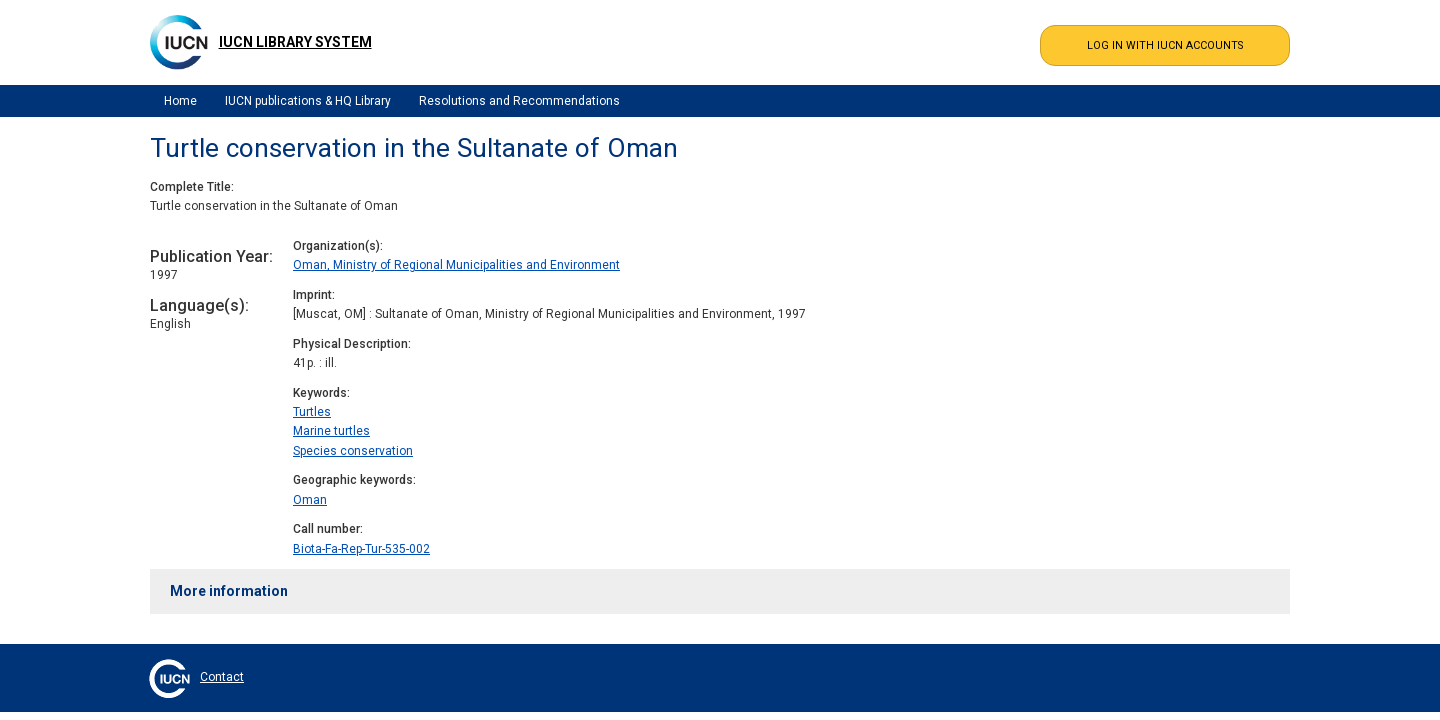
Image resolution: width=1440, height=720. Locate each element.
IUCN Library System (295, 42)
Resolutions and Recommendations (519, 101)
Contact (222, 677)
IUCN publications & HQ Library (308, 101)
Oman (310, 500)
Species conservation (353, 451)
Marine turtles (331, 431)
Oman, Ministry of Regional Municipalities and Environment (456, 265)
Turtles (312, 412)
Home (180, 101)
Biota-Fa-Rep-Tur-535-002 (361, 549)
